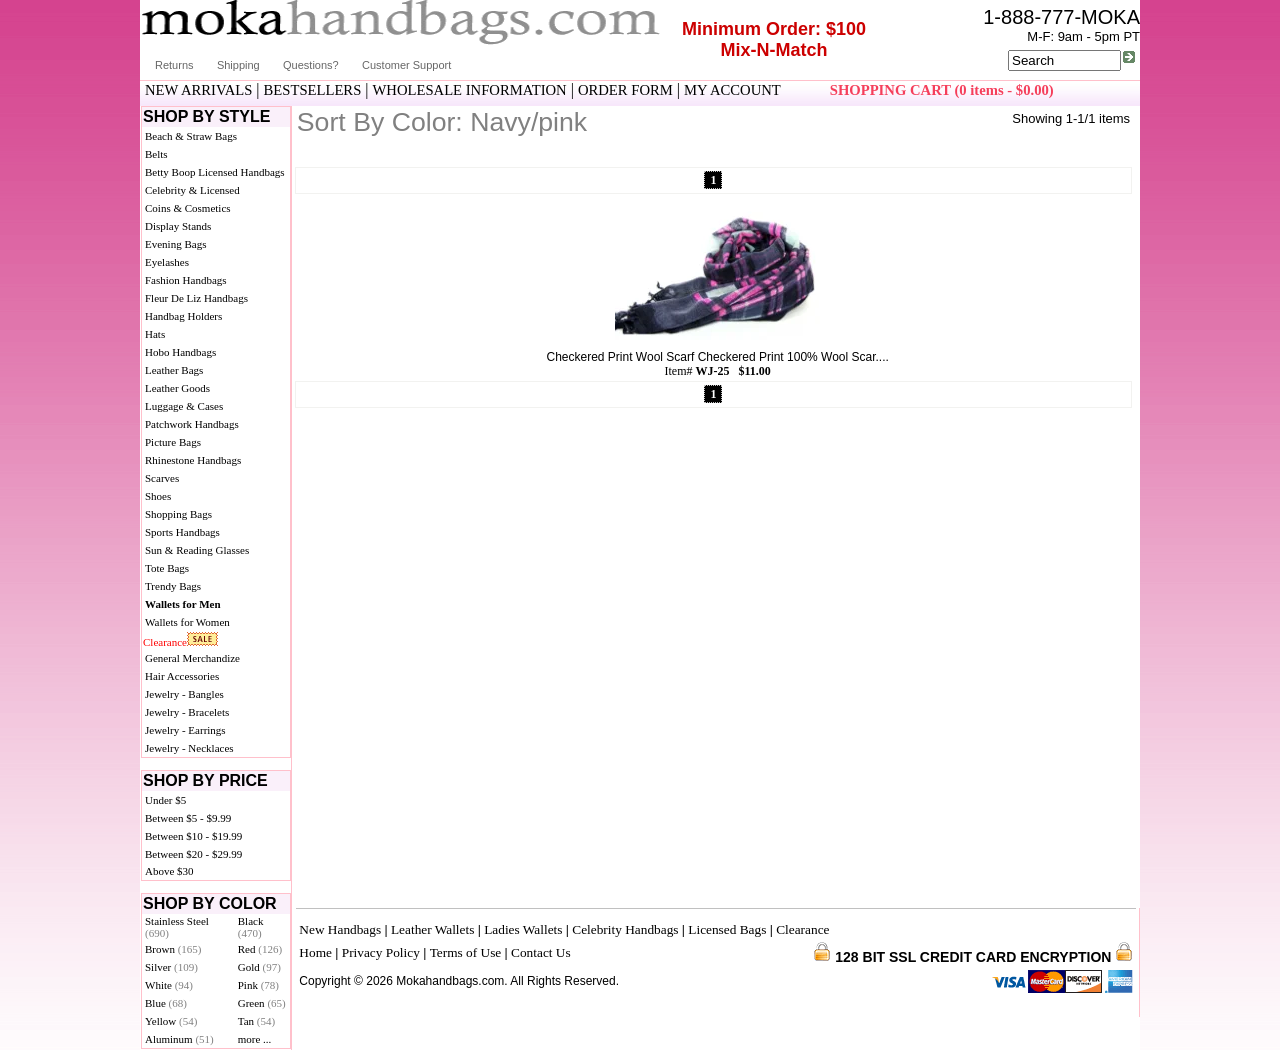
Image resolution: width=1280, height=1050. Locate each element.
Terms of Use (466, 952)
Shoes (158, 496)
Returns (174, 65)
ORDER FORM (625, 90)
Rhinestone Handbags (193, 460)
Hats (155, 334)
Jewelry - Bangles (184, 694)
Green (262, 1003)
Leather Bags (174, 370)
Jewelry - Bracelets (187, 712)
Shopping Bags (178, 514)
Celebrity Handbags (625, 929)
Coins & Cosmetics (188, 208)
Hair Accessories (182, 676)
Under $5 (165, 800)
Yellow (171, 1021)
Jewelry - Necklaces (189, 748)
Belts (156, 154)
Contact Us (541, 952)
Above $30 (169, 871)
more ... (255, 1039)
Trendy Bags (173, 586)
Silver (171, 967)
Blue (166, 1003)
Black (251, 927)
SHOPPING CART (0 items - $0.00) (942, 90)
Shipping (238, 65)
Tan (256, 1021)
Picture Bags (173, 442)
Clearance (165, 642)
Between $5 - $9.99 (188, 818)
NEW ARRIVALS (198, 90)
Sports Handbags (182, 532)
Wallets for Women (187, 622)
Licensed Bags (727, 929)
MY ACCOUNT (732, 90)
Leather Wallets (432, 929)
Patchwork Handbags (192, 424)
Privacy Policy (381, 952)
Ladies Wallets (523, 929)
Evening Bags (175, 244)
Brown (173, 949)
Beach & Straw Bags (191, 136)
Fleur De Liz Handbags (196, 298)
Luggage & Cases (184, 406)
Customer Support (406, 65)
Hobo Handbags (180, 352)
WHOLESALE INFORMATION (470, 90)
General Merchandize (192, 658)
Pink (258, 985)
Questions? (311, 65)
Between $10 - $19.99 (193, 836)
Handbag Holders (183, 316)
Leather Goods (177, 388)
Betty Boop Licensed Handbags (215, 172)
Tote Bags (167, 568)
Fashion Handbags (186, 280)
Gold (259, 967)
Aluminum (179, 1039)
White (169, 985)
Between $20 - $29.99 (193, 854)
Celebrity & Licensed (192, 190)
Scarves (162, 478)
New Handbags (340, 929)
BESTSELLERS (313, 90)
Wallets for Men (183, 604)
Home (315, 952)
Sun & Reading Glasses (197, 550)
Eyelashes (167, 262)
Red (260, 949)
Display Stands (178, 226)
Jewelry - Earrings (185, 730)
